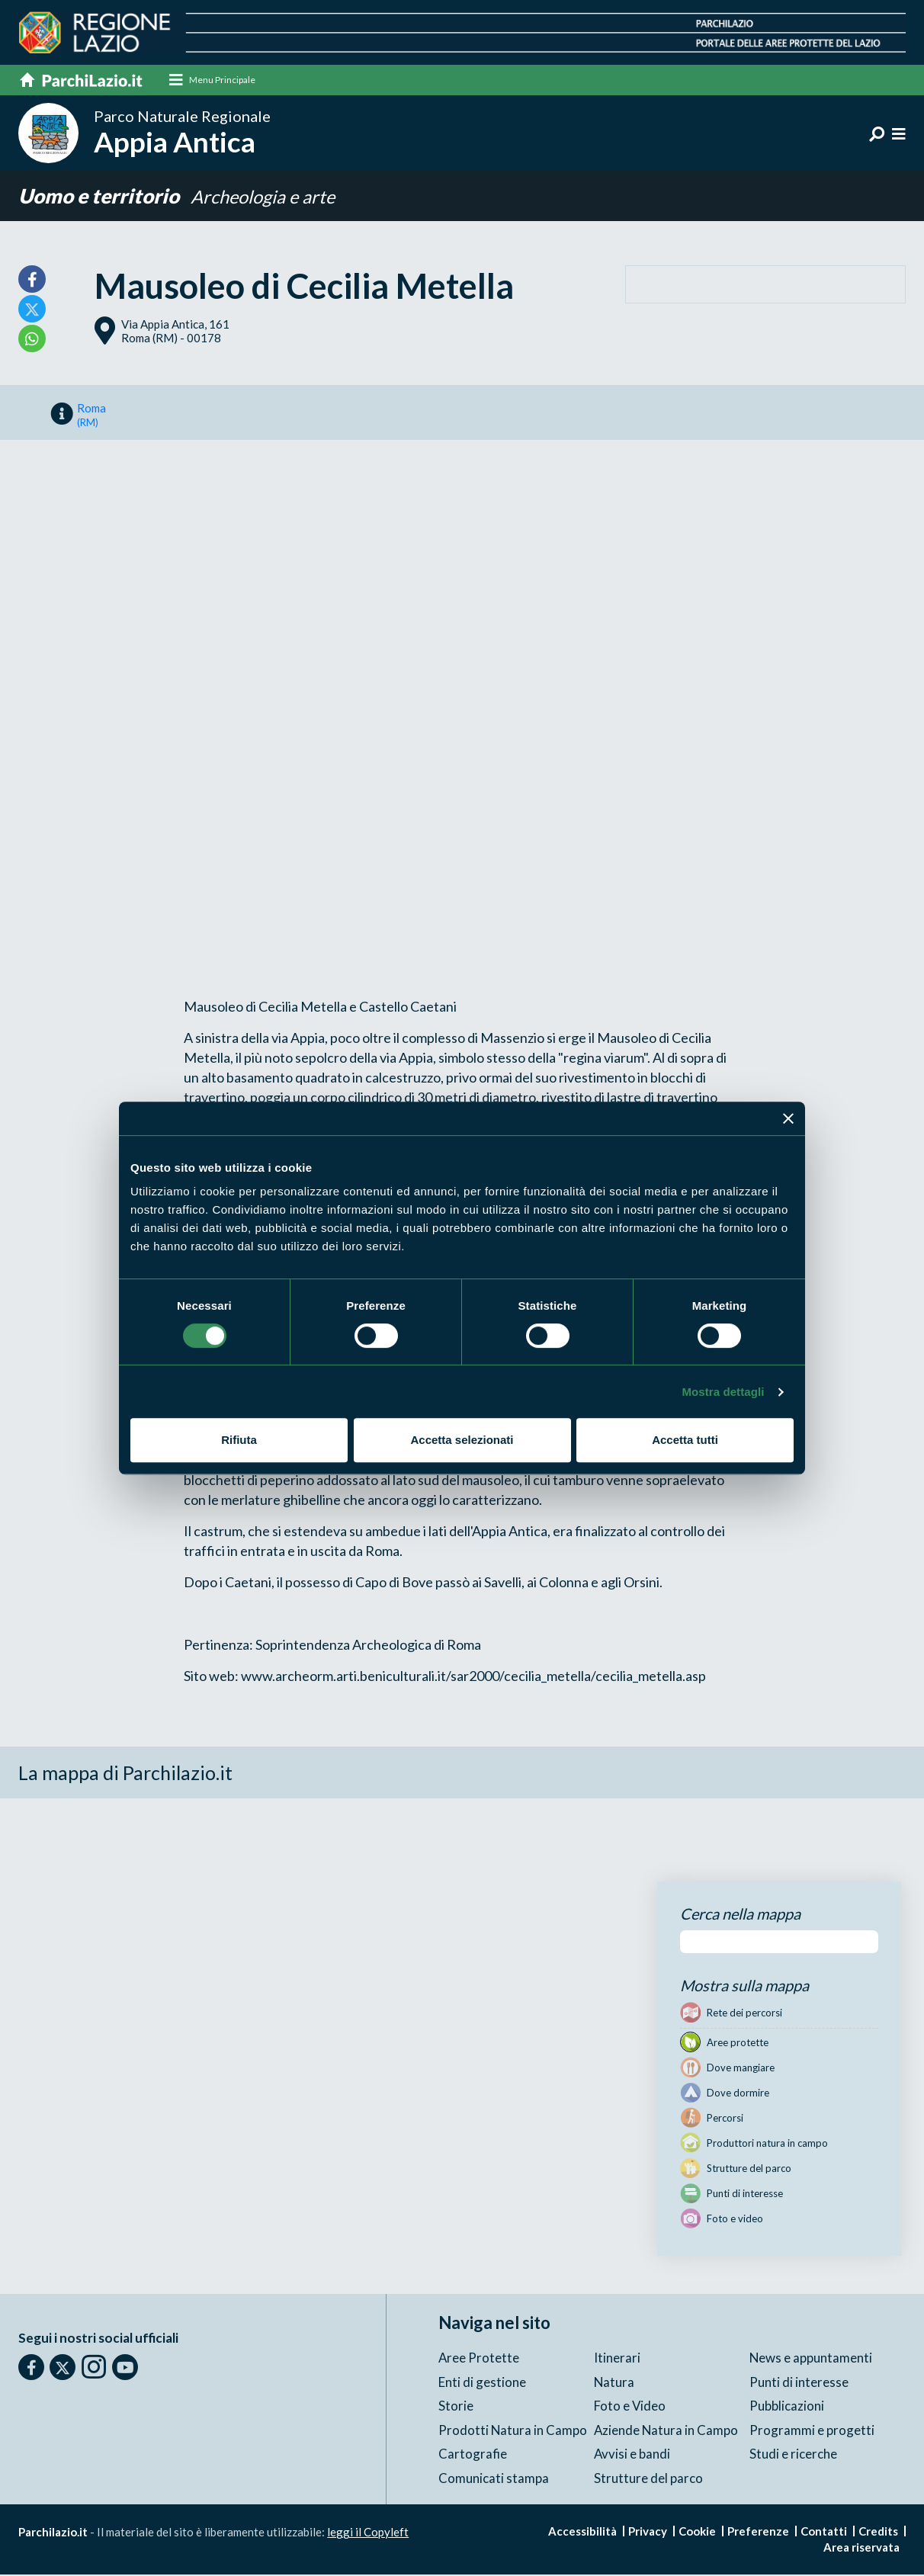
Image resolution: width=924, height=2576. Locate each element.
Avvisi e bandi (632, 2455)
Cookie (697, 2532)
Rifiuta (239, 1439)
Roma (91, 415)
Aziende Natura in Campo (667, 2431)
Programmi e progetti (811, 2431)
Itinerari (617, 2359)
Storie (455, 2407)
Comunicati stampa (493, 2479)
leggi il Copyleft (368, 2533)
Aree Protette (479, 2359)
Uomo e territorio (101, 197)
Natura (614, 2383)
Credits (878, 2532)
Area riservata (861, 2548)
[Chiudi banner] (788, 1118)
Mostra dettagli (723, 1391)
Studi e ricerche (793, 2455)
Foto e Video (630, 2407)
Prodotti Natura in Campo (513, 2431)
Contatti (823, 2532)
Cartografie (472, 2455)
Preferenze (758, 2532)
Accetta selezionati (461, 1439)
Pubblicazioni (786, 2407)
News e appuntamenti (811, 2359)
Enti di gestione (482, 2383)
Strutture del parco (648, 2479)
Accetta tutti (685, 1439)
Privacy (647, 2532)
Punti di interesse (799, 2383)
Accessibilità (582, 2532)
